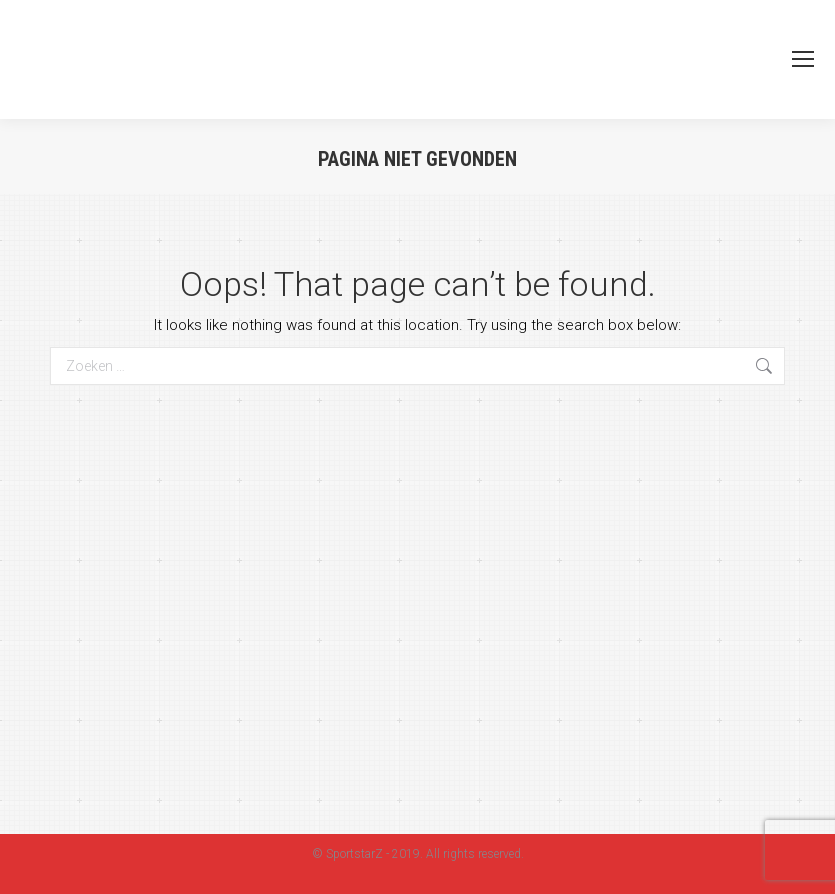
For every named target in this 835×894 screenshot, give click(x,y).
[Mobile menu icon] (803, 59)
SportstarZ (354, 854)
